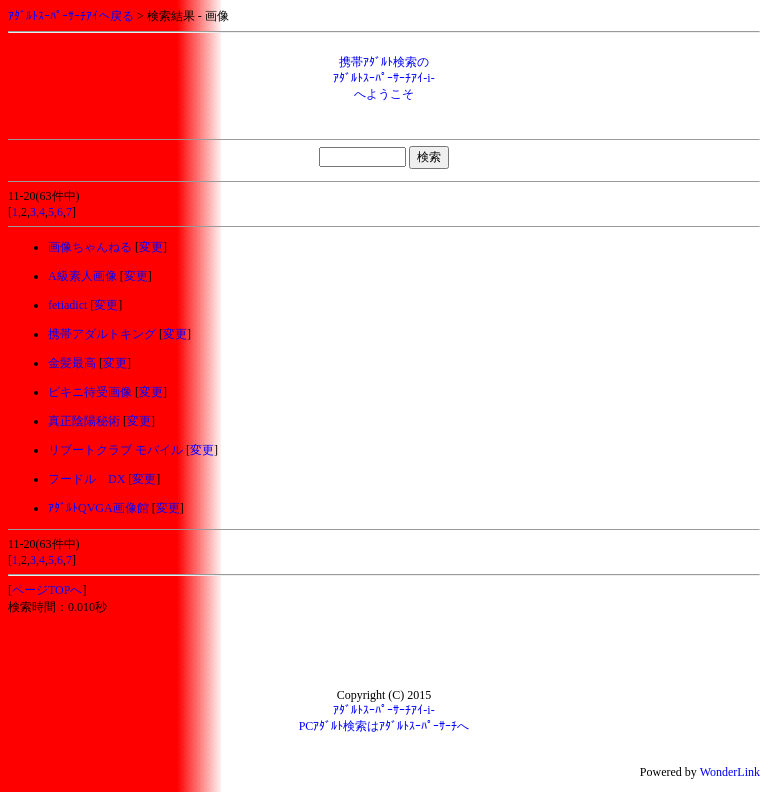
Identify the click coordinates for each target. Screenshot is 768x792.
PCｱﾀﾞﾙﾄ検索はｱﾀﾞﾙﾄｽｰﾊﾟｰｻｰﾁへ (384, 726)
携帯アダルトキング (102, 334)
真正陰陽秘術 (84, 421)
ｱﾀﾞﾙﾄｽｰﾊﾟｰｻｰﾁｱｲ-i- (383, 710)
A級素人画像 (82, 276)
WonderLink (730, 772)
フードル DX (86, 479)
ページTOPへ (47, 590)
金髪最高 (72, 363)
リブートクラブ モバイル (115, 450)
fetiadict (67, 305)
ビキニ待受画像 (90, 392)
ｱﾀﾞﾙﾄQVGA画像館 (98, 508)
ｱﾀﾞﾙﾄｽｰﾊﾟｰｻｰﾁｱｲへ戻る (71, 16)
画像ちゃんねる (90, 247)
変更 (151, 247)
